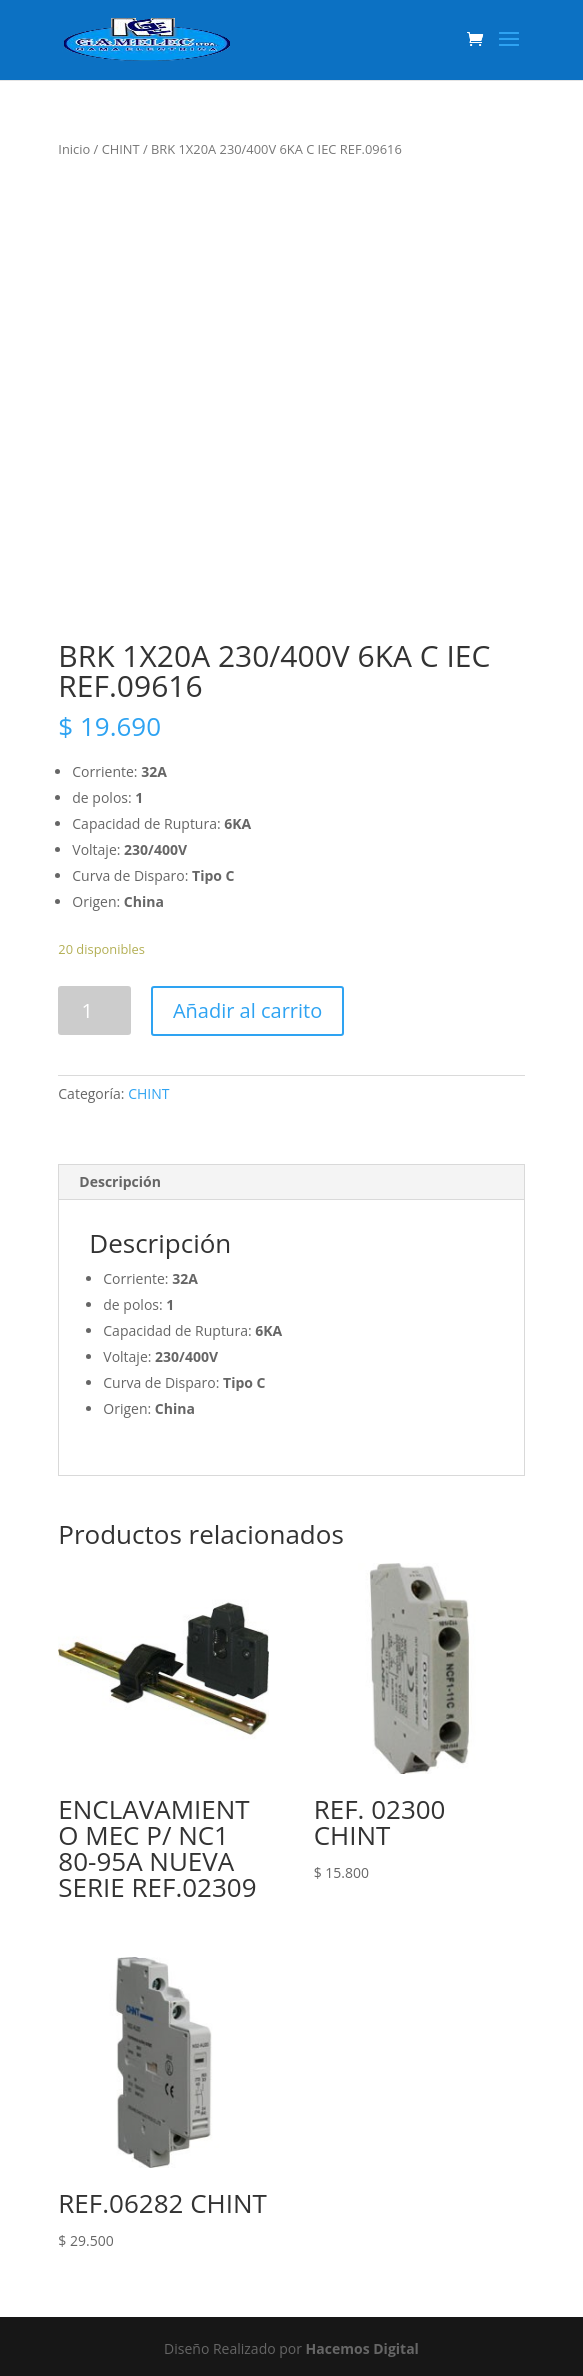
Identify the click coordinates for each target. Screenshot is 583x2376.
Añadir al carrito (247, 1010)
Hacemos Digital (362, 2348)
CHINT (121, 149)
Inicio (74, 149)
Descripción (120, 1181)
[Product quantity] (94, 1010)
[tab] (291, 1182)
